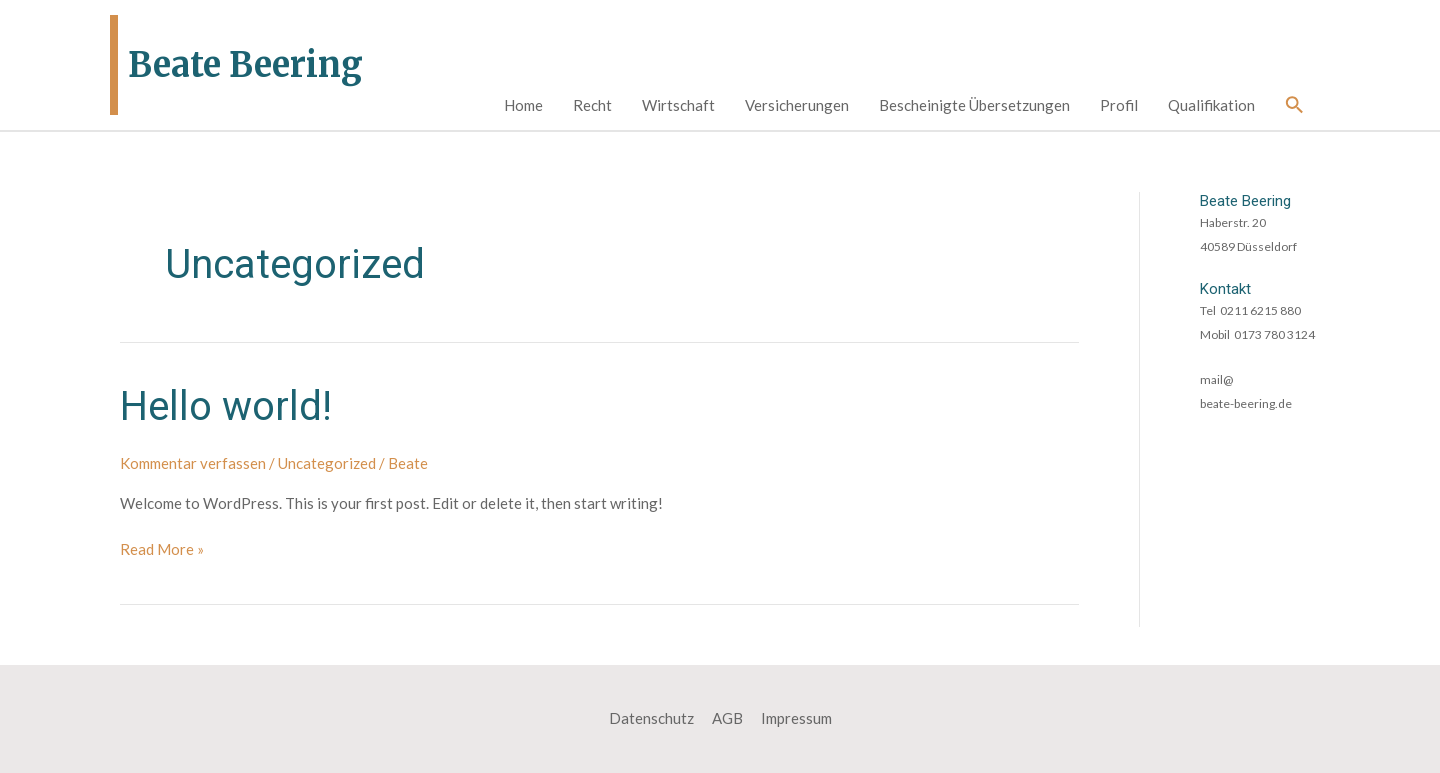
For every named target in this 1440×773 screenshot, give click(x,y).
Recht (592, 105)
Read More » (162, 550)
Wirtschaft (678, 105)
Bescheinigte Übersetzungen (974, 105)
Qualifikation (1211, 105)
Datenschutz (651, 718)
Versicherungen (797, 105)
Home (523, 105)
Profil (1119, 105)
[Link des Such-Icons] (1295, 105)
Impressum (796, 718)
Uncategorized (327, 463)
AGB (727, 718)
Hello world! (226, 406)
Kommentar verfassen (193, 463)
